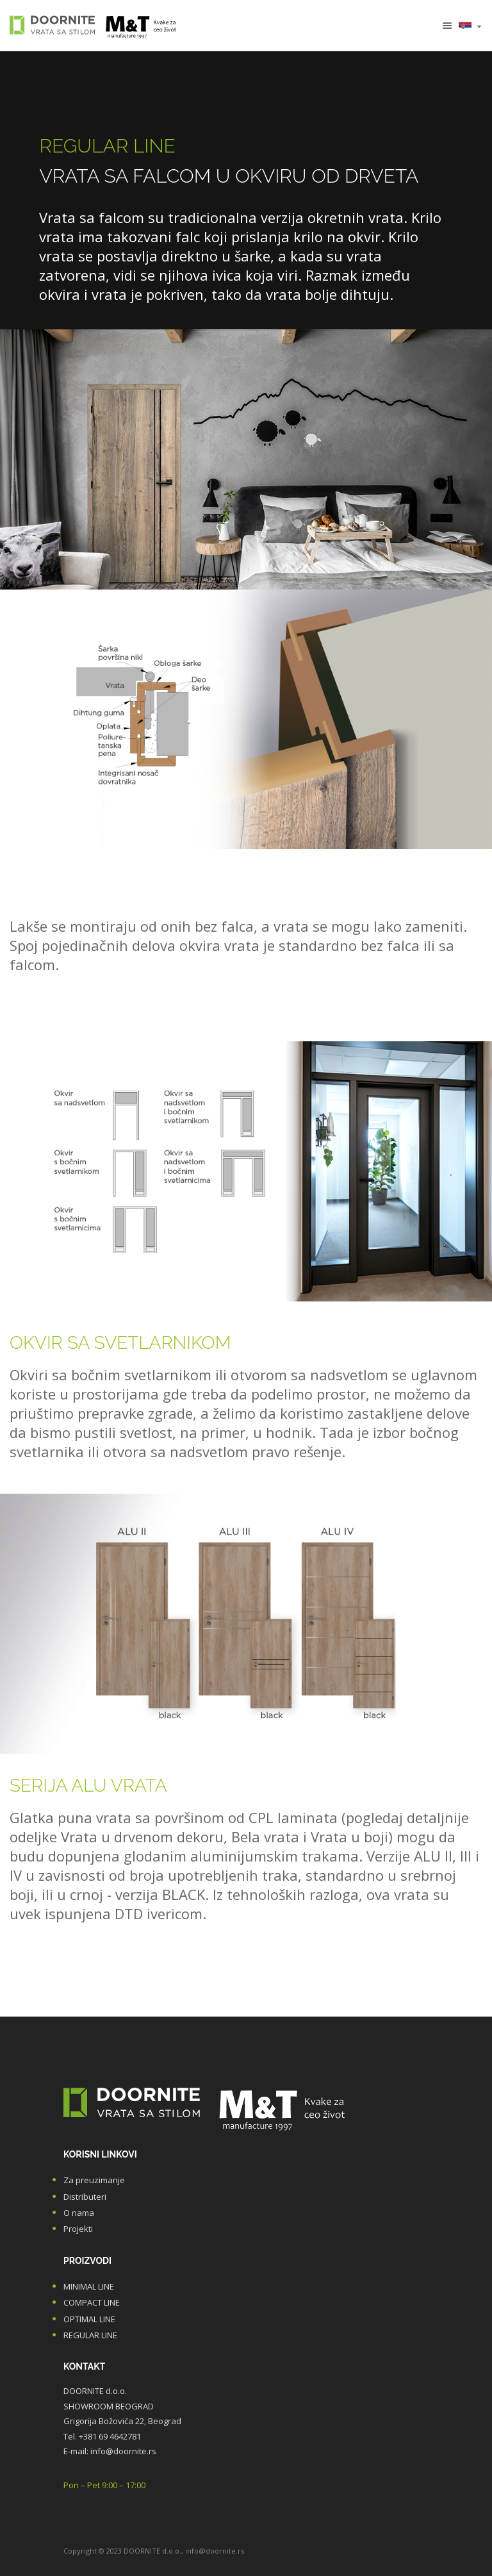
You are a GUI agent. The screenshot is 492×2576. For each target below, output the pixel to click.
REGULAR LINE (90, 2335)
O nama (78, 2212)
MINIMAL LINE (88, 2286)
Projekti (78, 2228)
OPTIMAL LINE (89, 2319)
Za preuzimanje (94, 2180)
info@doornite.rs (123, 2451)
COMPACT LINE (91, 2302)
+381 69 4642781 (110, 2436)
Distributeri (84, 2196)
